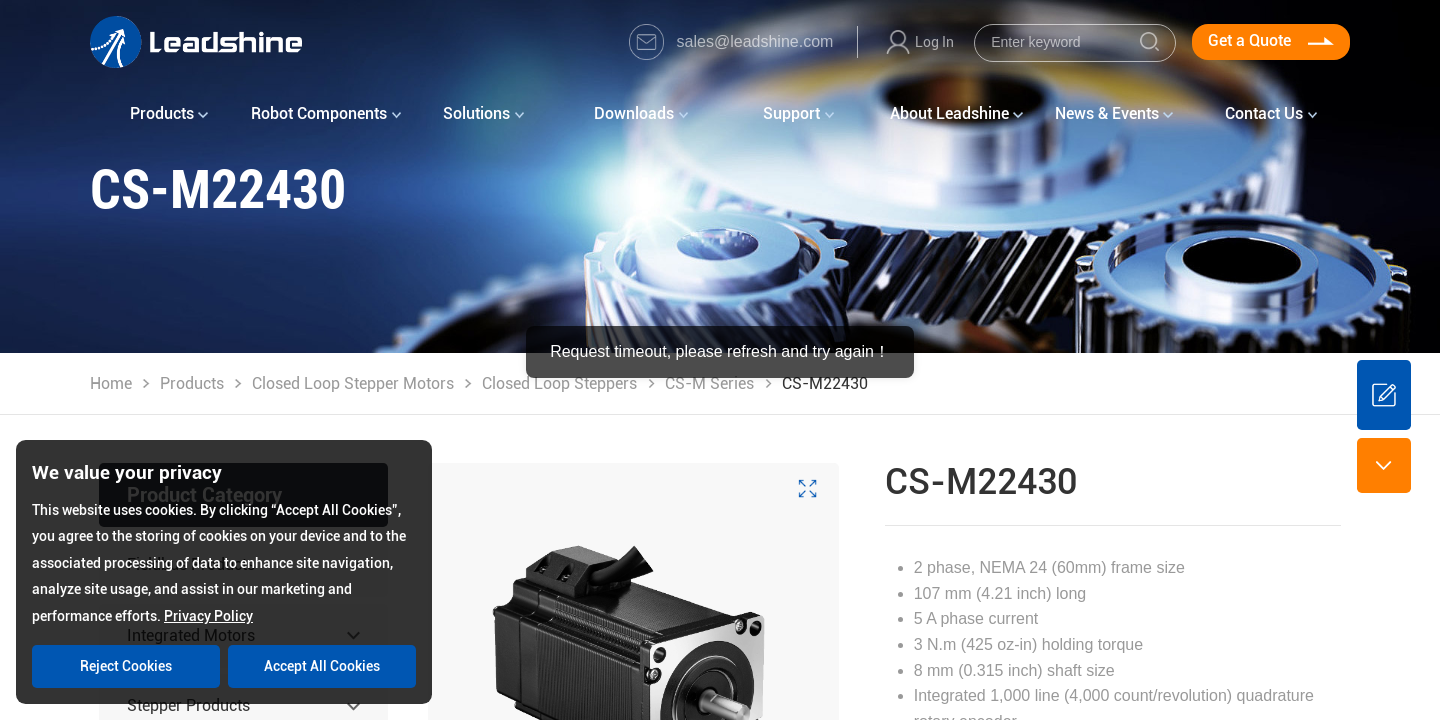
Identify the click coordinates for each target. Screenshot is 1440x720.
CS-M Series (709, 383)
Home (111, 383)
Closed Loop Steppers (559, 383)
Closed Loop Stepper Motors (353, 383)
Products (192, 383)
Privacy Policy (208, 616)
